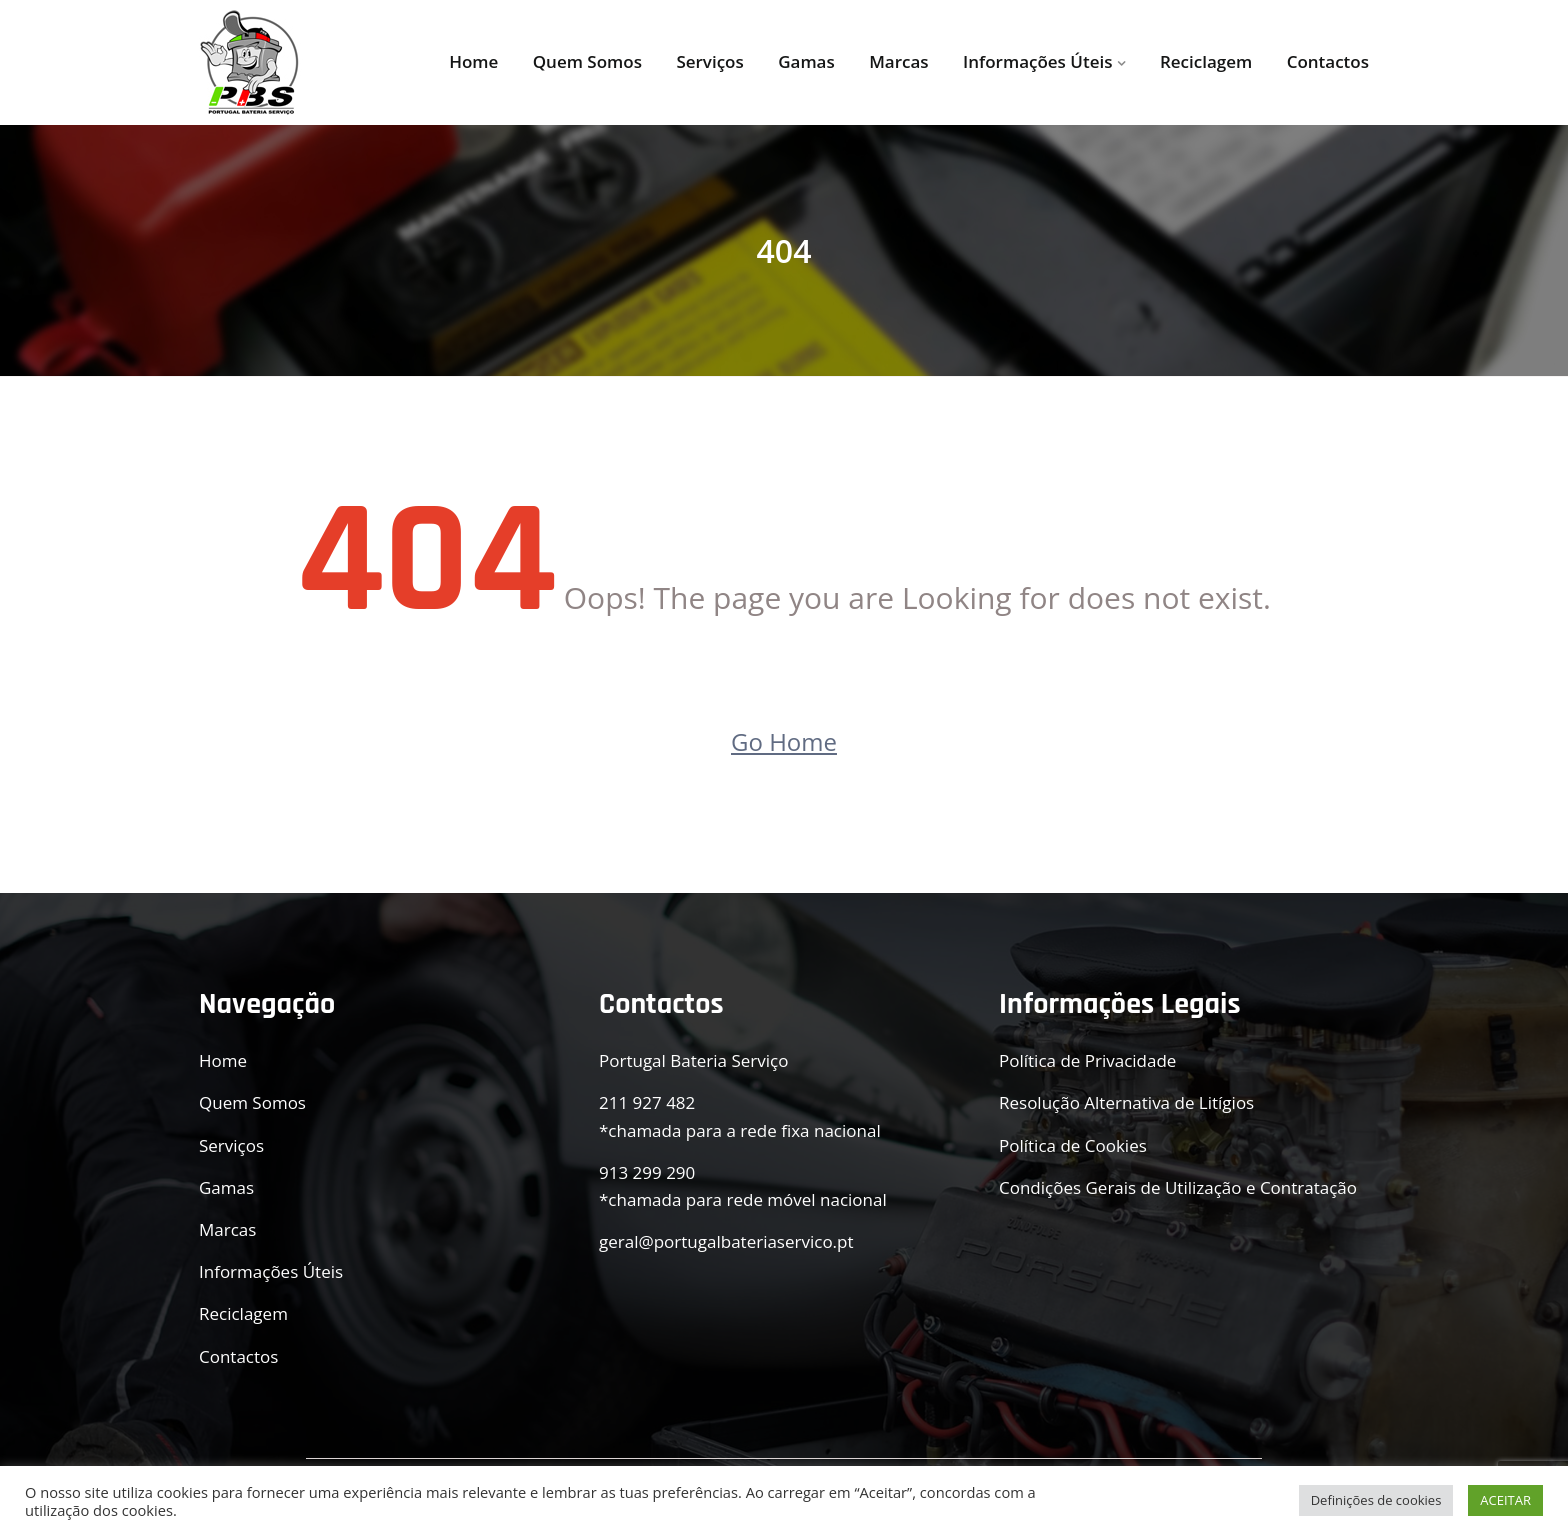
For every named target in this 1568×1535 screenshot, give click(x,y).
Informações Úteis (1037, 61)
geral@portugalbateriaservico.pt (726, 1241)
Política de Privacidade (1087, 1060)
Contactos (1328, 61)
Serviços (709, 61)
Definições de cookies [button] (1376, 1500)
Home (473, 61)
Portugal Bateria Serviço (693, 1060)
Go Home (784, 741)
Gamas (806, 61)
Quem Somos (587, 61)
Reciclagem (1206, 61)
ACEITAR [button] (1505, 1500)
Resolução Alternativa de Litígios (1126, 1102)
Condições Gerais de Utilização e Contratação (1178, 1187)
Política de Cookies (1073, 1145)
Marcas (898, 61)
